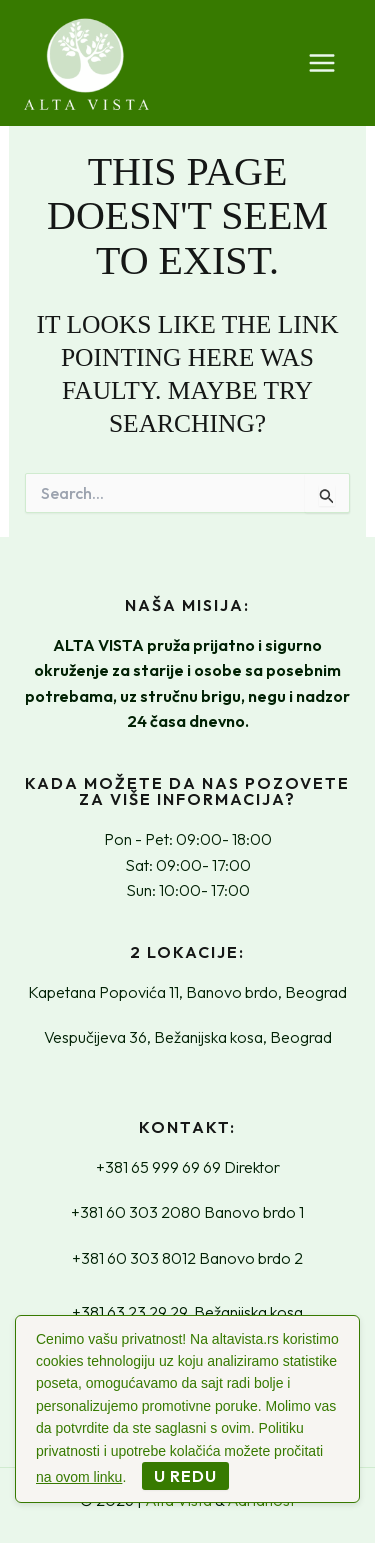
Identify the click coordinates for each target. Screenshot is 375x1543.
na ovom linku (79, 1477)
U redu (185, 1476)
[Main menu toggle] (322, 63)
